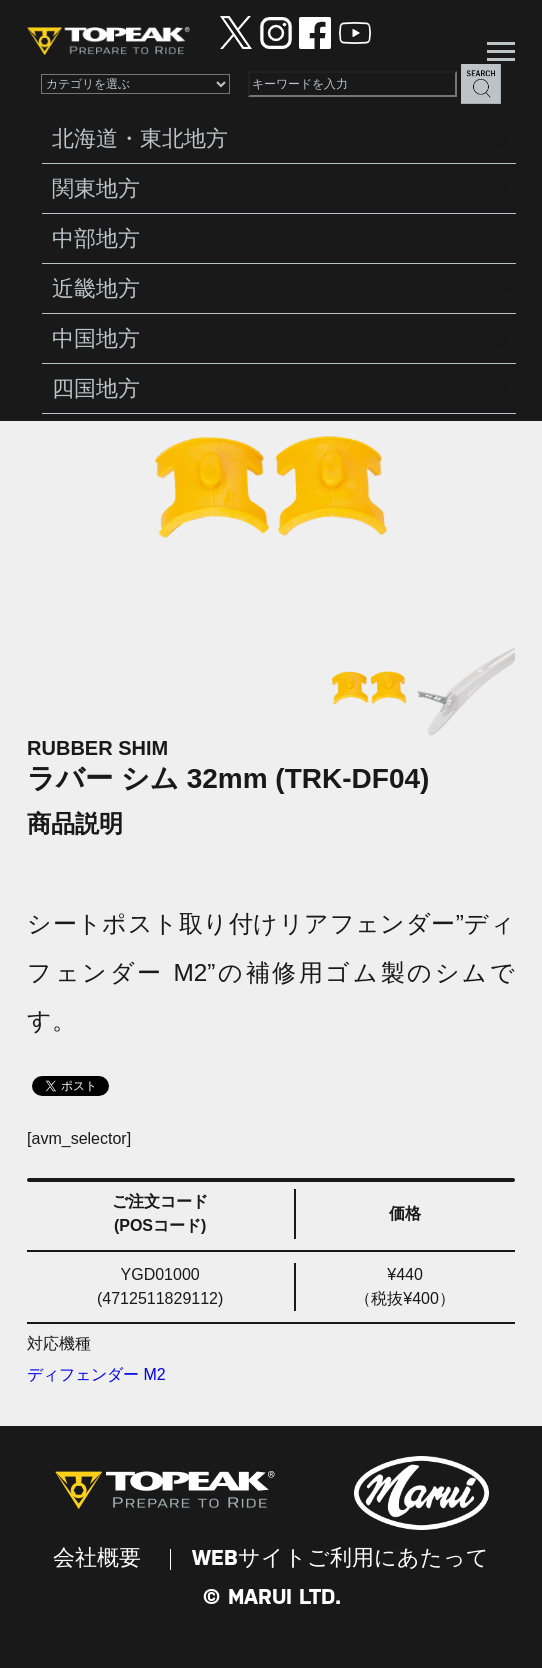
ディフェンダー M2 (96, 1374)
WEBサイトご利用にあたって (340, 1559)
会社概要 (97, 1559)
